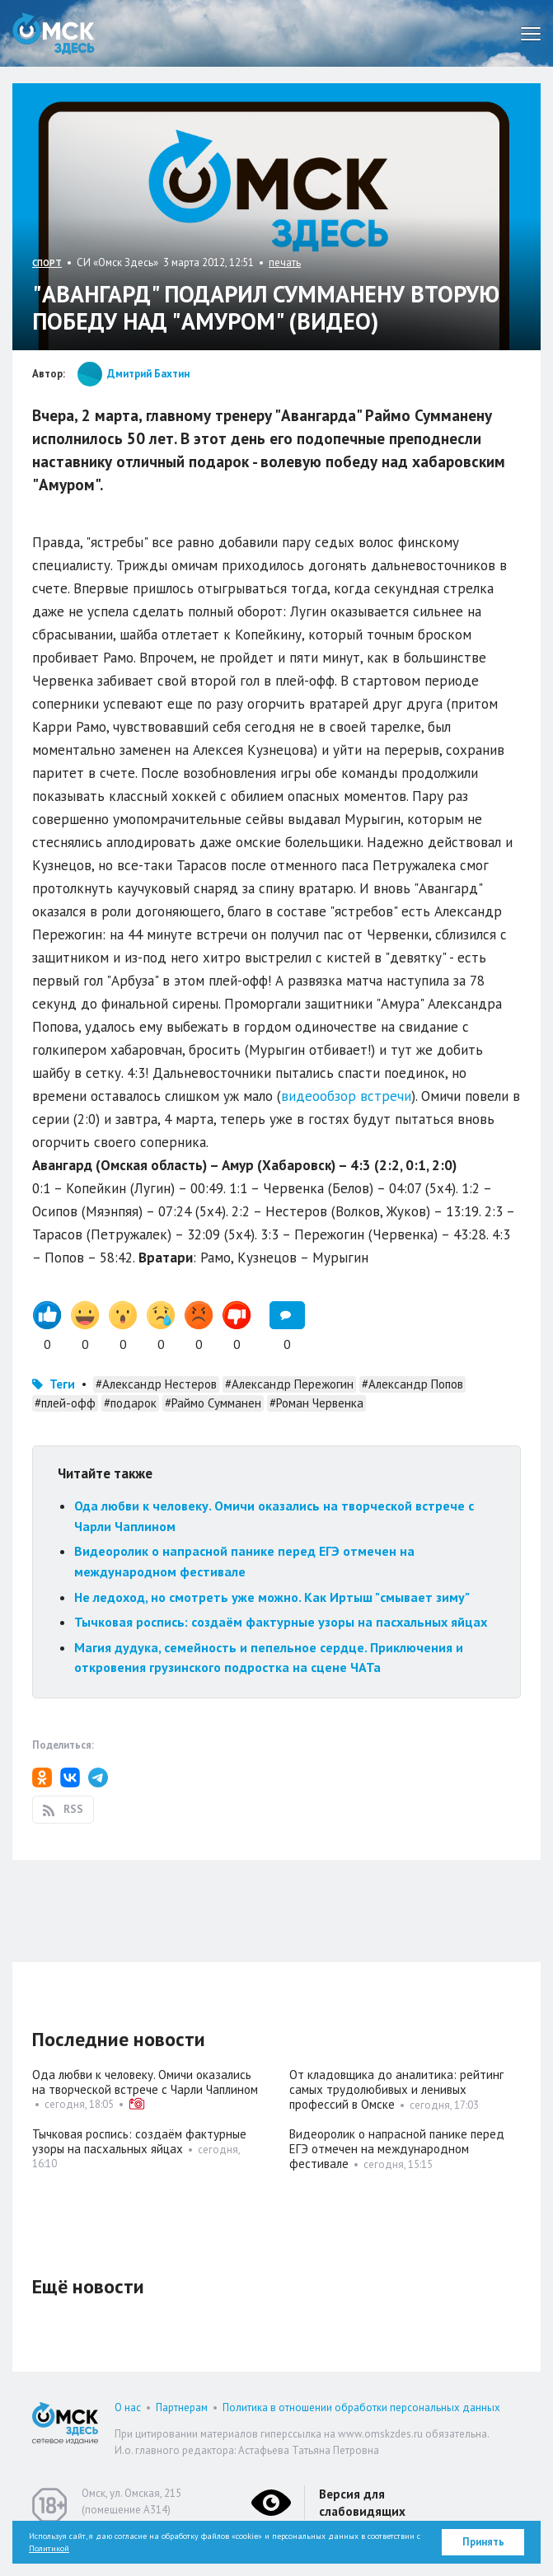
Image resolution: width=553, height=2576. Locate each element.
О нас (128, 2407)
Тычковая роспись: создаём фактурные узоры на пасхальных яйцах (280, 1622)
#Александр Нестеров (156, 1384)
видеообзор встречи (346, 1096)
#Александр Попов (412, 1384)
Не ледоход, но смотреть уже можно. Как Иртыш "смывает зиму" (272, 1597)
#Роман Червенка (316, 1403)
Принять (483, 2542)
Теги (62, 1384)
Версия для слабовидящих (362, 2502)
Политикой (49, 2548)
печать (285, 262)
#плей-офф (65, 1403)
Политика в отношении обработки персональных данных (361, 2407)
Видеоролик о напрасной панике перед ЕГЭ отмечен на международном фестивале (396, 2148)
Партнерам (182, 2407)
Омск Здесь (53, 33)
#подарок (130, 1403)
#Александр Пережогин (289, 1384)
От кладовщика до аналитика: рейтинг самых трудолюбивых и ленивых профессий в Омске (396, 2089)
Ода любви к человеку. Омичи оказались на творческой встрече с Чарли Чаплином (145, 2082)
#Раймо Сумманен (213, 1403)
